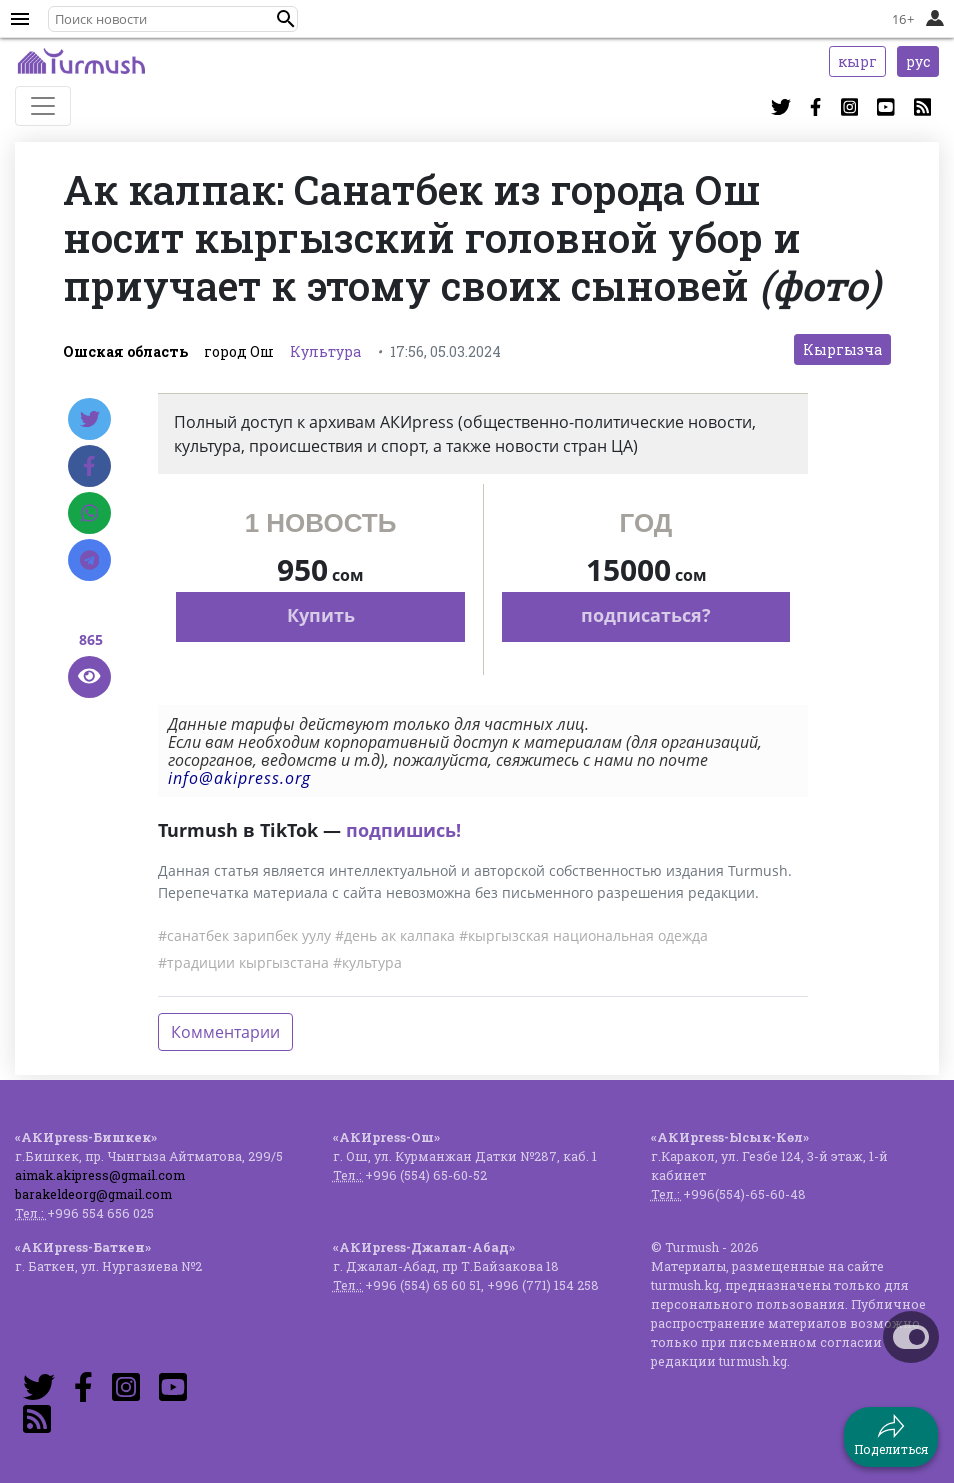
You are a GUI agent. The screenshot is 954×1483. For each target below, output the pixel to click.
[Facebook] (89, 466)
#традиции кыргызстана (243, 962)
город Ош (239, 351)
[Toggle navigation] (43, 106)
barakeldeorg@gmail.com (93, 1194)
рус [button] (918, 61)
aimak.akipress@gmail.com (100, 1175)
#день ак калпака (395, 935)
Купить (321, 615)
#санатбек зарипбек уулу (244, 935)
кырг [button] (857, 61)
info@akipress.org (239, 778)
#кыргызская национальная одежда (583, 935)
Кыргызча (842, 349)
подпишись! (403, 830)
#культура (367, 962)
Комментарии (225, 1032)
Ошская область (125, 351)
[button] (286, 19)
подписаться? (646, 615)
